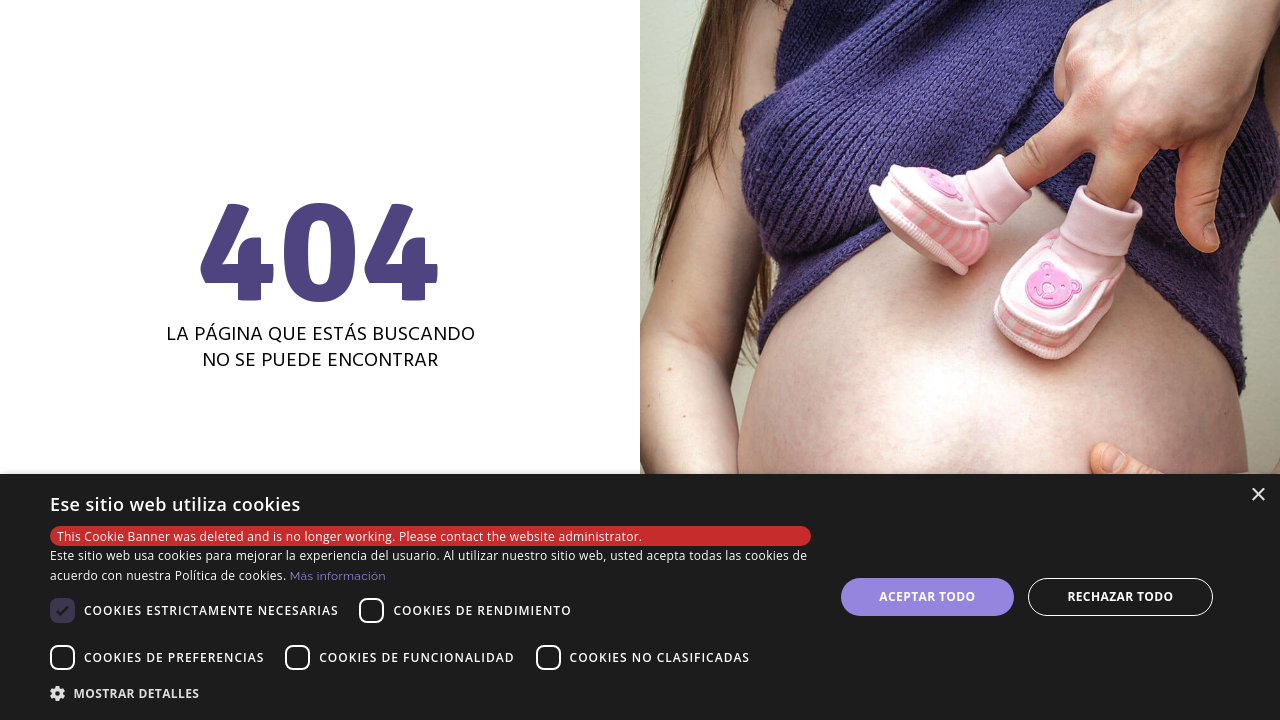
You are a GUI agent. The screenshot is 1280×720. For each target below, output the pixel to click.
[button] (430, 693)
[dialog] (640, 597)
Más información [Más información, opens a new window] (338, 576)
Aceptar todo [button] (927, 596)
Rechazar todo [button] (1120, 596)
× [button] (1257, 495)
